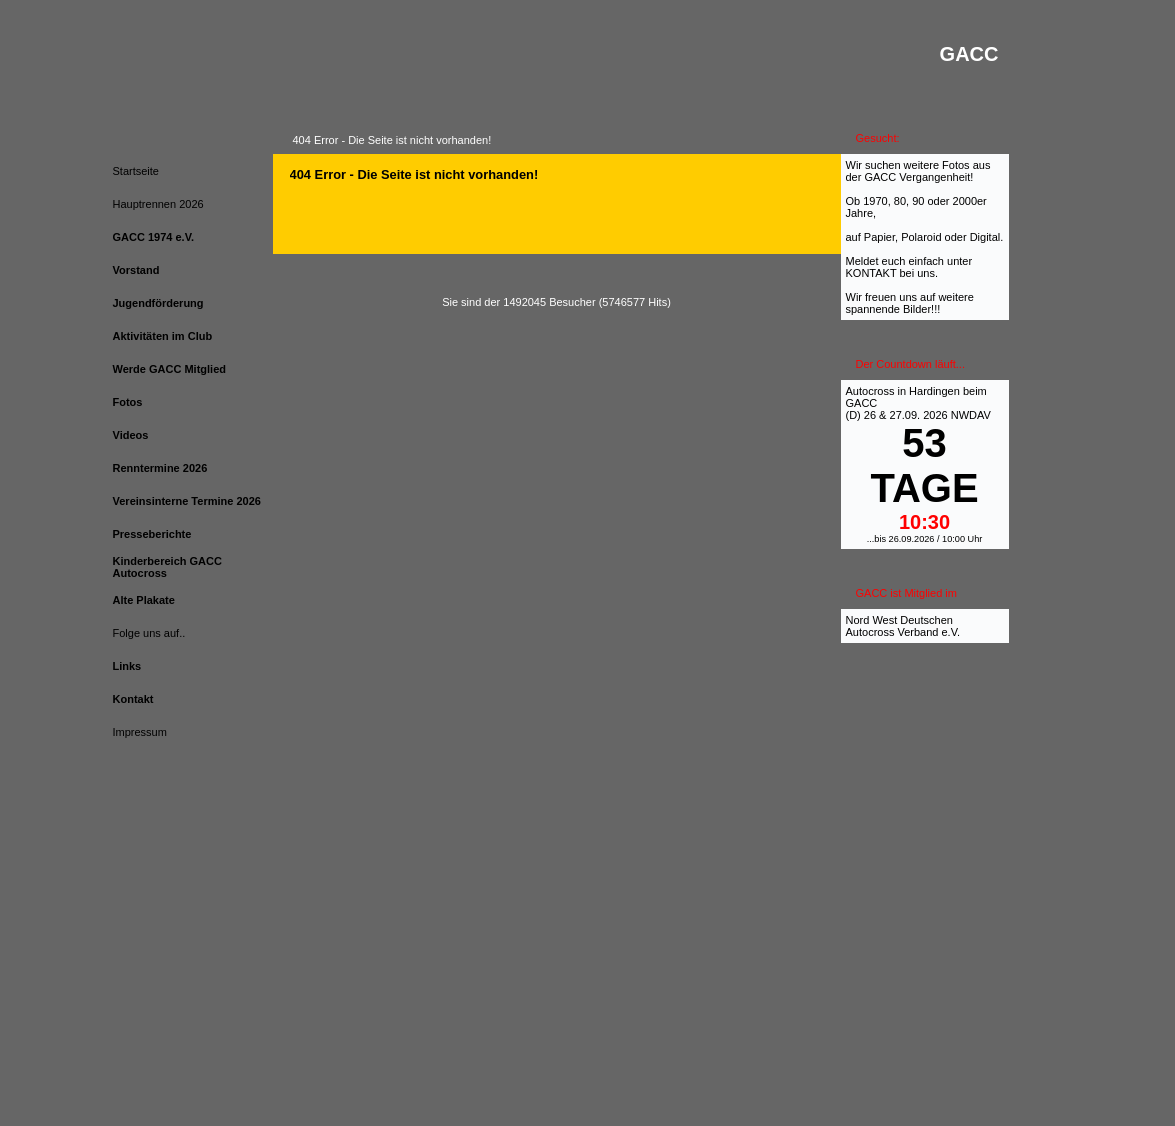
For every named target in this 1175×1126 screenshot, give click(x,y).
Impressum (140, 732)
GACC (862, 403)
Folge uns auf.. (149, 633)
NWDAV (971, 415)
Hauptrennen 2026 (158, 204)
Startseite (136, 171)
